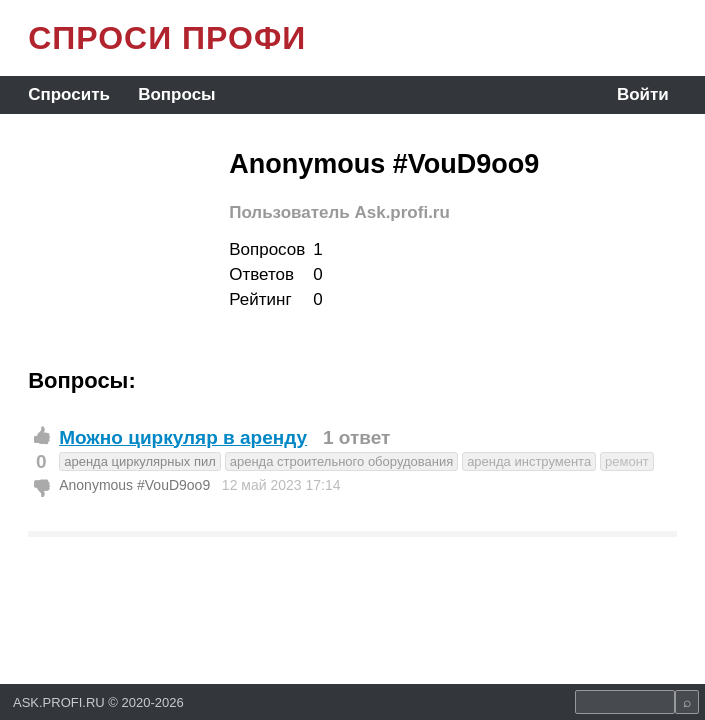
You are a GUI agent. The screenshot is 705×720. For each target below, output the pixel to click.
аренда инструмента (529, 461)
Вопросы (176, 94)
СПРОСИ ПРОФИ (167, 38)
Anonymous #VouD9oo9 (134, 485)
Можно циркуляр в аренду (183, 437)
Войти (643, 94)
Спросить (69, 94)
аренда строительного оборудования (342, 461)
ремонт (627, 461)
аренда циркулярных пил (140, 461)
